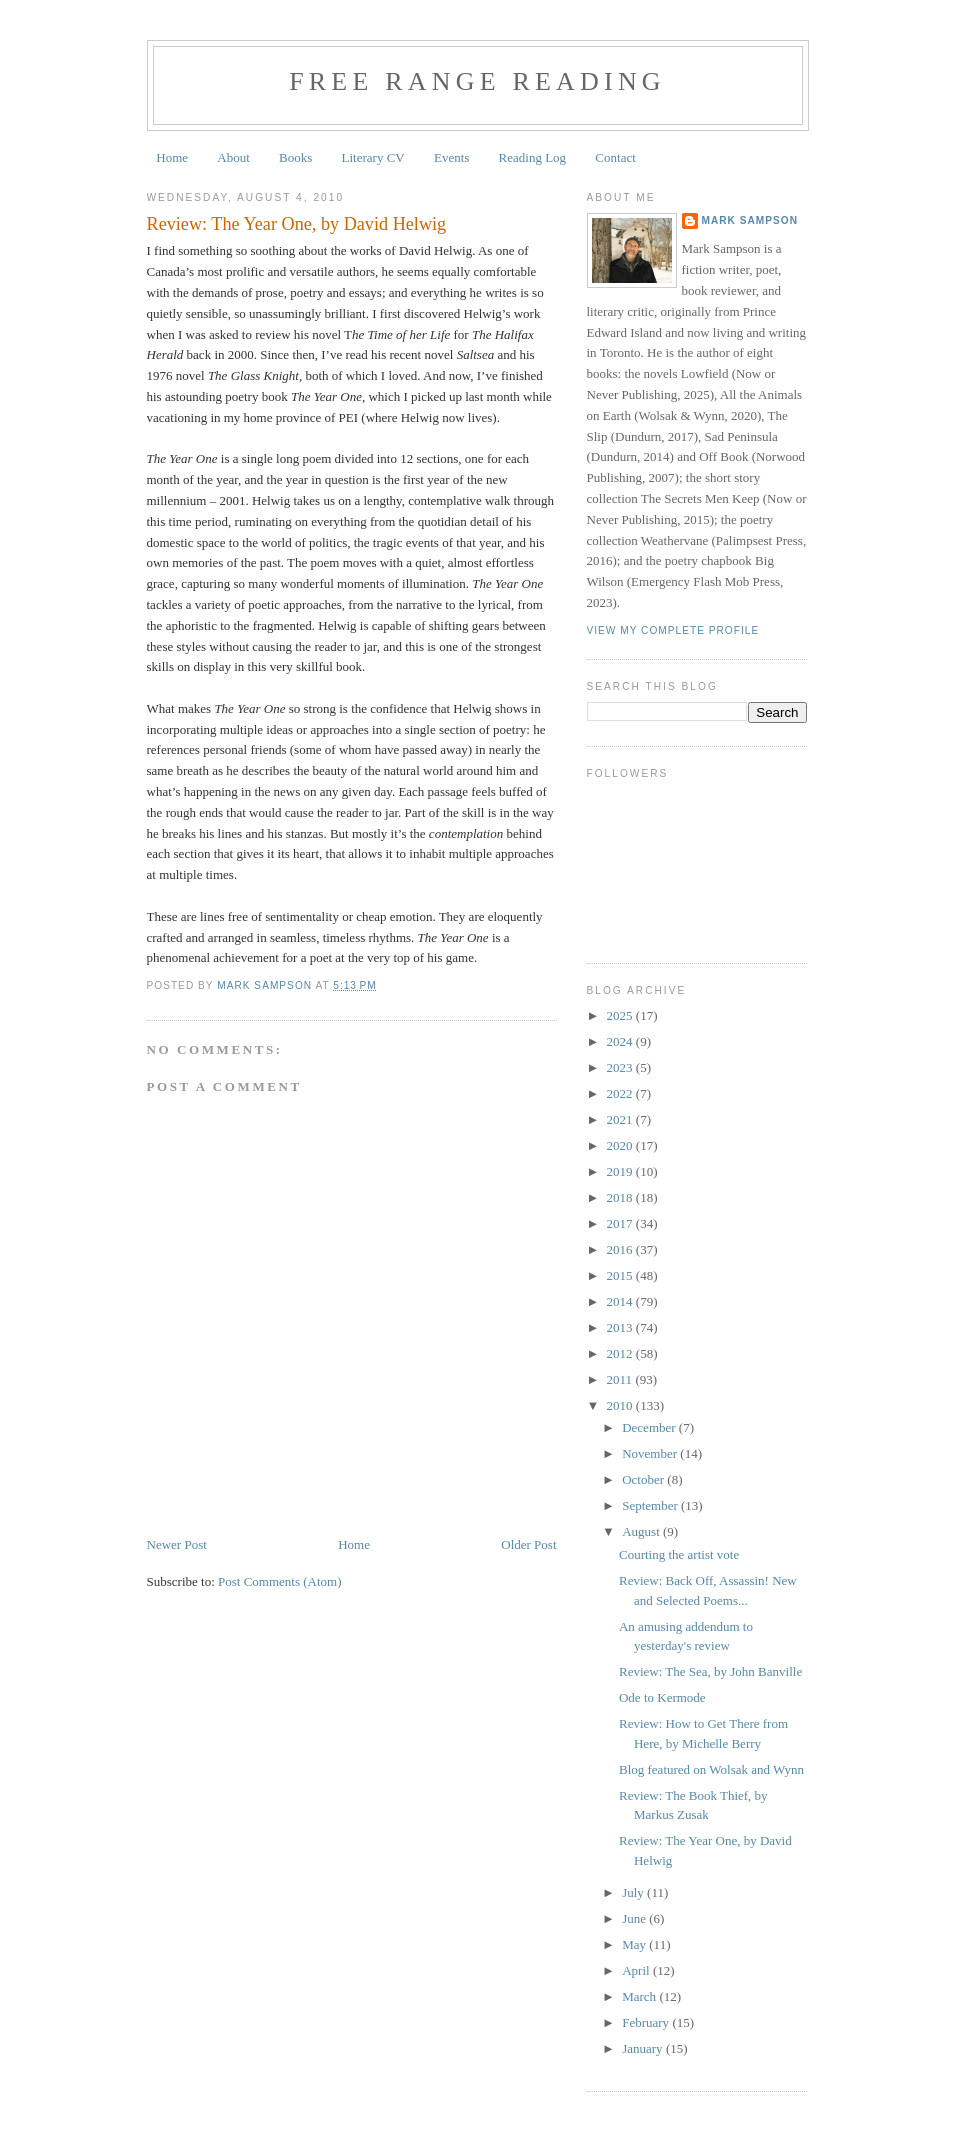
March (640, 1996)
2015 (621, 1275)
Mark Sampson (750, 220)
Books (295, 157)
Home (172, 157)
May (635, 1944)
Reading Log (533, 157)
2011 (621, 1379)
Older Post (528, 1544)
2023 (621, 1067)
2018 (621, 1197)
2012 (621, 1353)
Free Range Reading (477, 81)
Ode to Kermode (662, 1697)
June (635, 1918)
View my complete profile (673, 630)
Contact (615, 157)
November (651, 1453)
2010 (621, 1405)
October (644, 1479)
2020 (621, 1145)
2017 (621, 1223)
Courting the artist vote (679, 1554)
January (644, 2048)
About (233, 157)
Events (451, 157)
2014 (621, 1301)
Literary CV (373, 157)
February (647, 2022)
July (634, 1892)
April (637, 1970)
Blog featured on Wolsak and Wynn (711, 1769)
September (651, 1505)
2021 (621, 1119)
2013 (621, 1327)
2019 (621, 1171)
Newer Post (177, 1544)
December (650, 1427)
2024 (621, 1041)
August (642, 1531)
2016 (621, 1249)
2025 (621, 1015)
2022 (621, 1093)
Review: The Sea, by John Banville (710, 1671)
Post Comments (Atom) (280, 1581)
